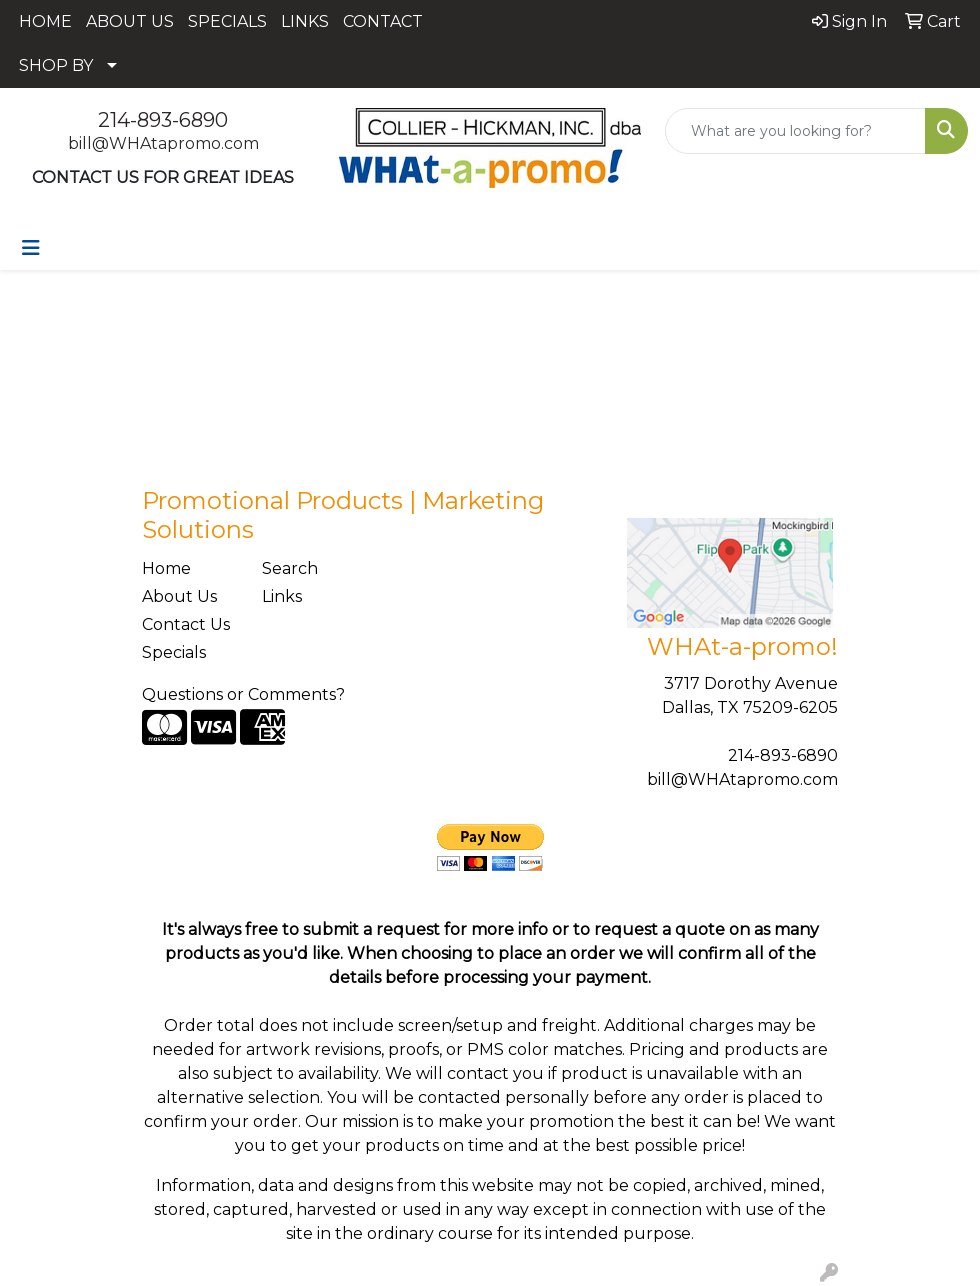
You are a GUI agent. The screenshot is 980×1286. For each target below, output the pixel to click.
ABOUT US (130, 21)
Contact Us (186, 624)
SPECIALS (227, 21)
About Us (179, 596)
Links (282, 596)
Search (290, 568)
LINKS (305, 21)
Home (166, 568)
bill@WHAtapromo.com (163, 143)
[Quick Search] (795, 131)
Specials (174, 652)
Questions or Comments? (243, 694)
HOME (45, 21)
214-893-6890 (163, 120)
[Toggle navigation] (31, 248)
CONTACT (383, 21)
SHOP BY (56, 65)
